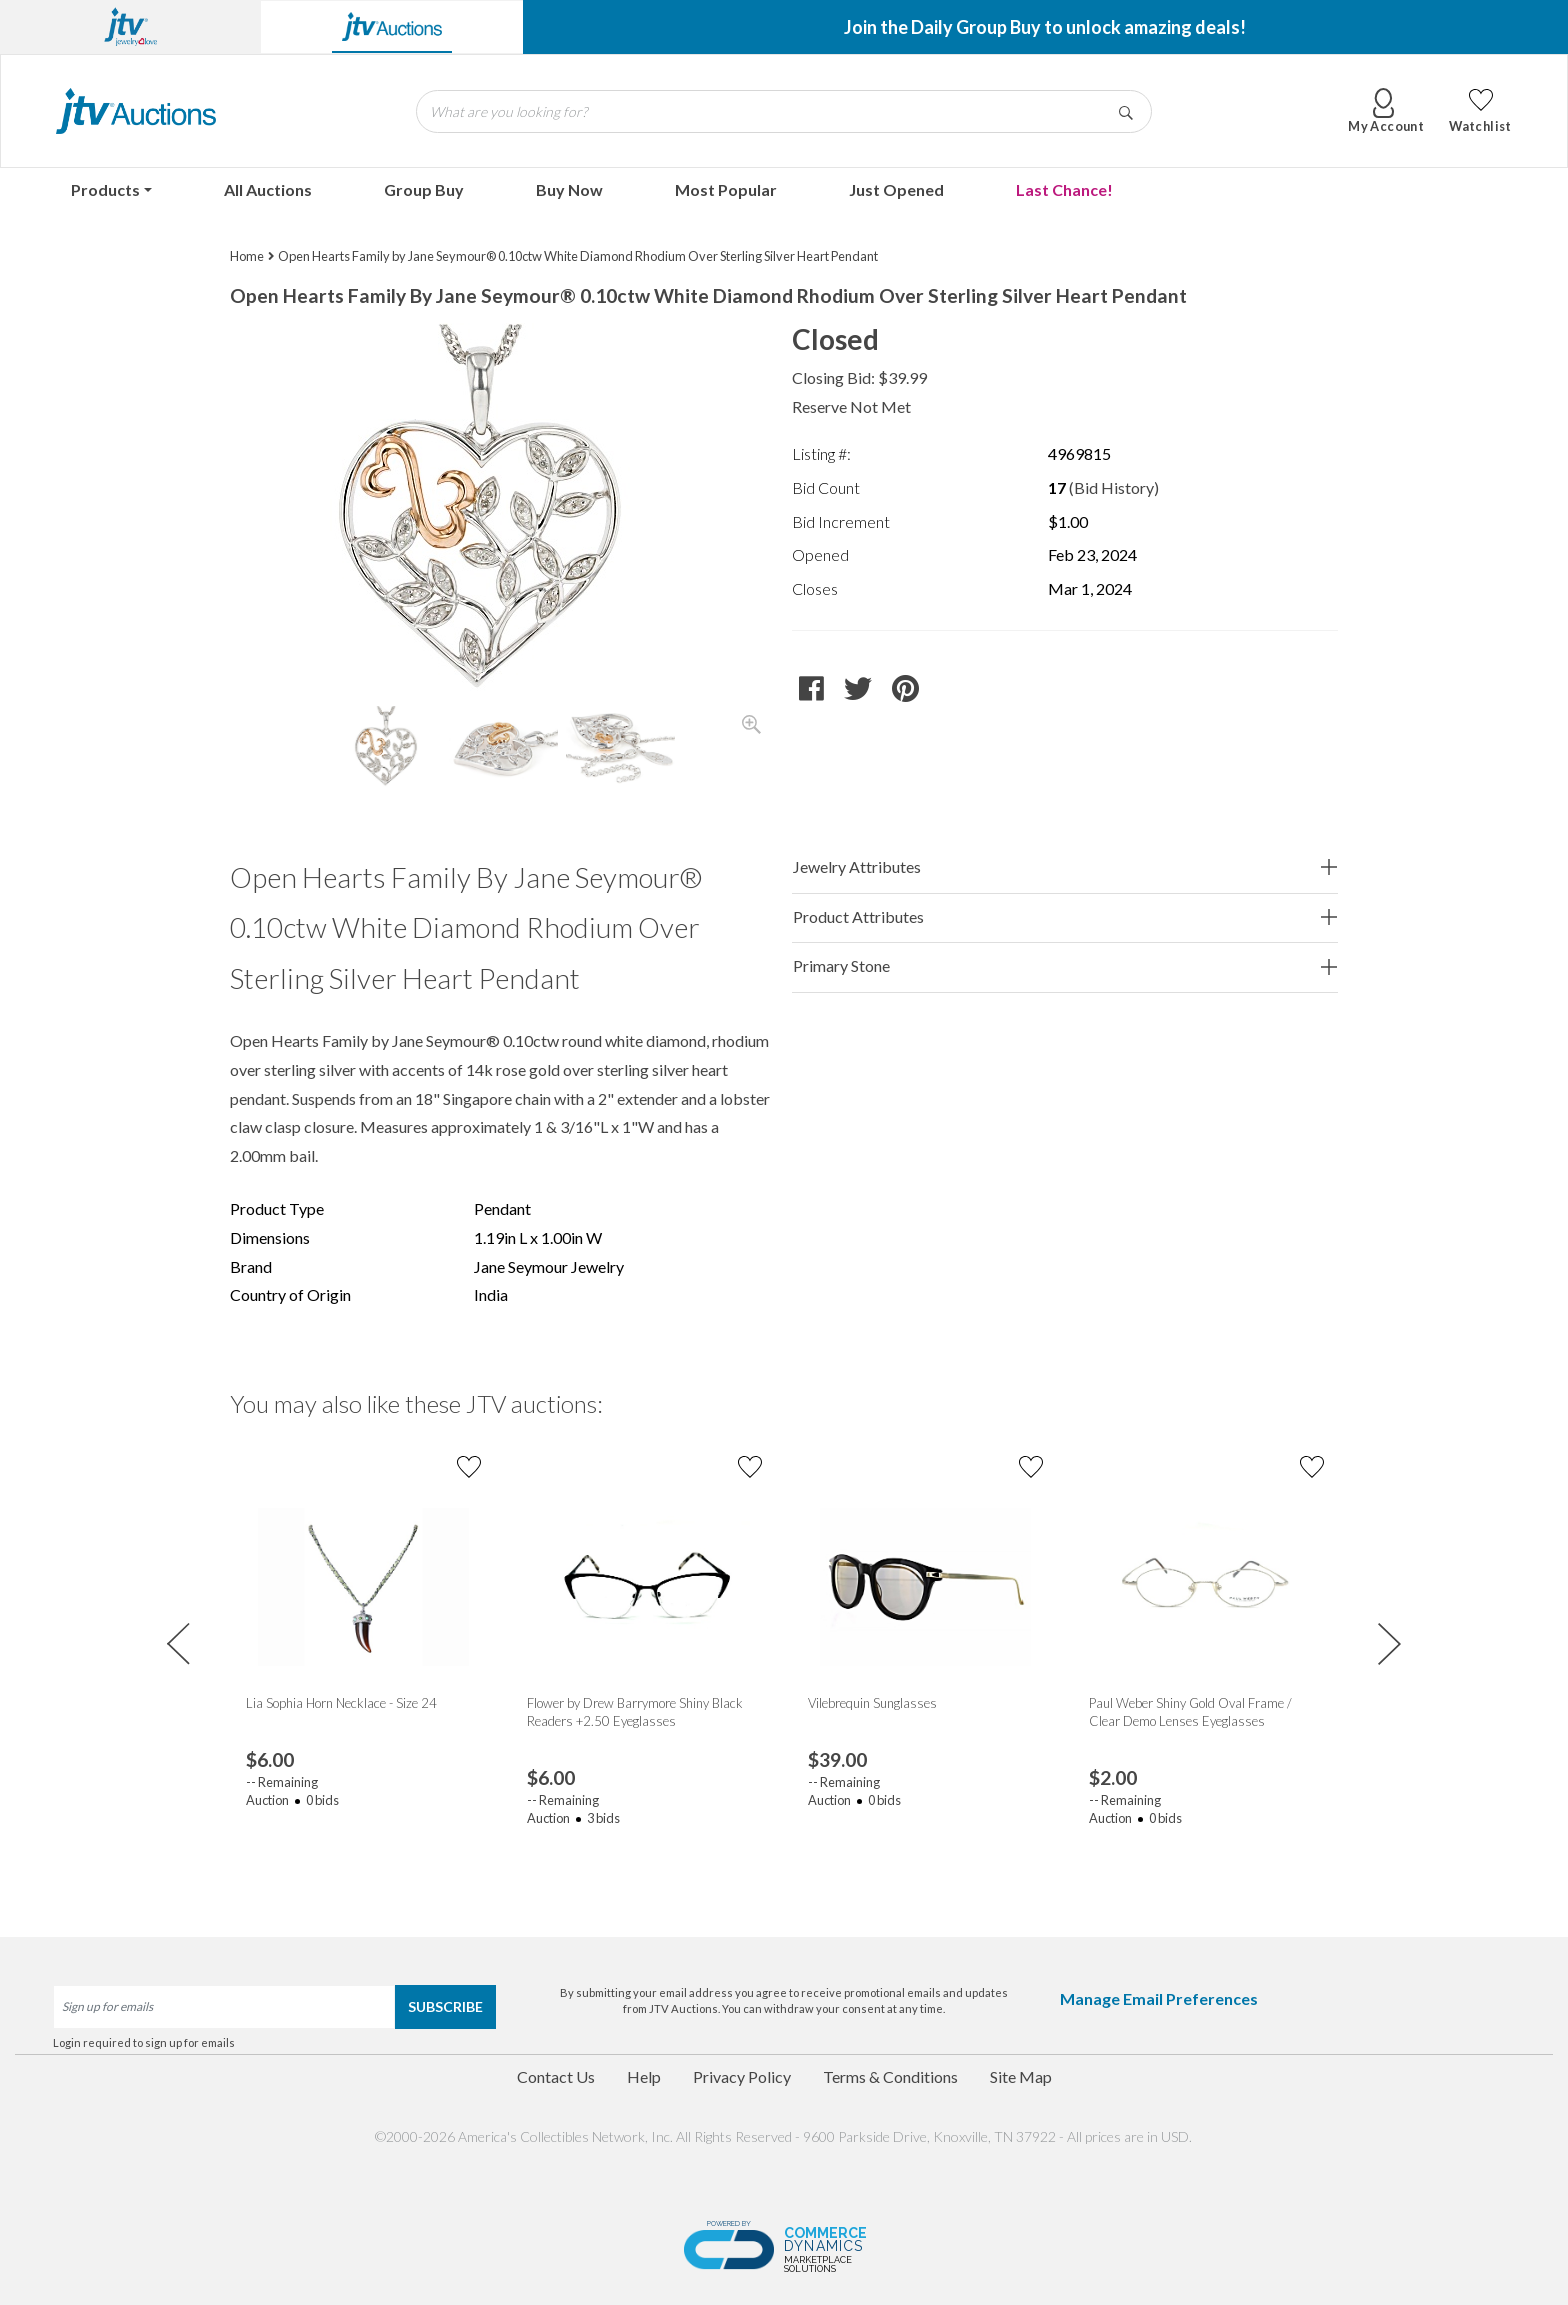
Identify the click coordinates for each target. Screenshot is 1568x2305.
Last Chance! (1064, 189)
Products (105, 189)
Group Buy (424, 189)
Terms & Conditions (890, 2076)
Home (247, 256)
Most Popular (726, 189)
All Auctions (268, 189)
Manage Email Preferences (1159, 1998)
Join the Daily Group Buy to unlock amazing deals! (1045, 27)
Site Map (1021, 2076)
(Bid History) (1114, 487)
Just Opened (896, 189)
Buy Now (569, 189)
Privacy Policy (742, 2076)
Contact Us (556, 2076)
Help (644, 2076)
